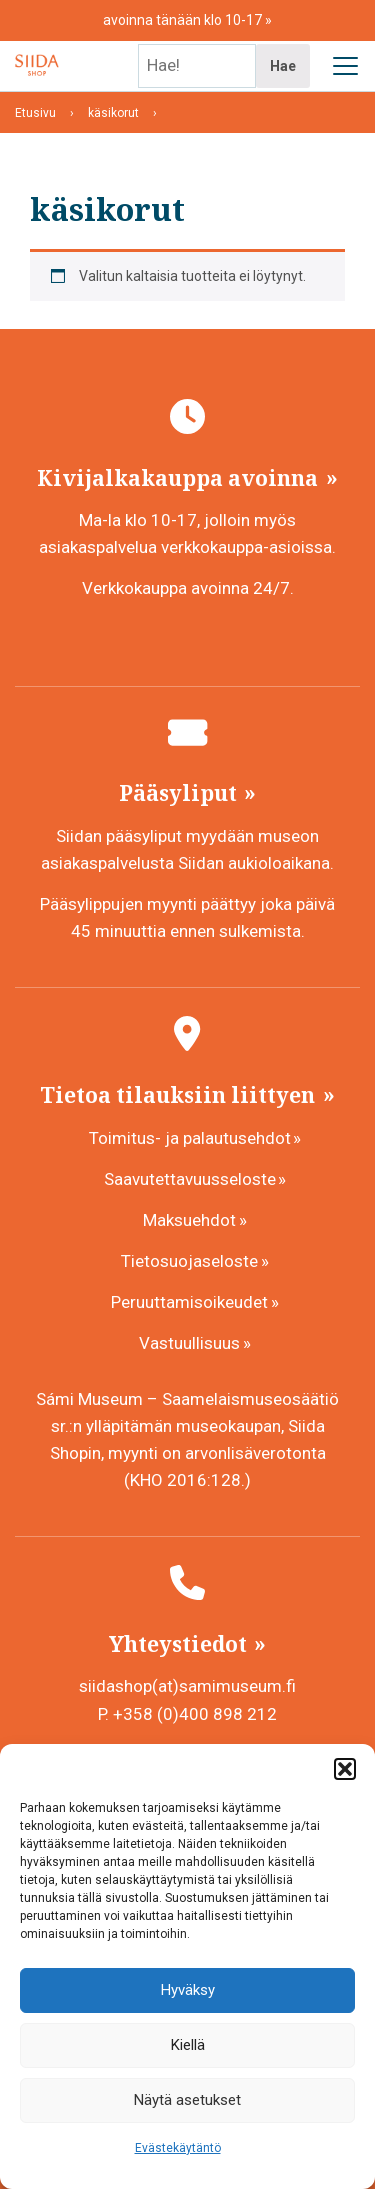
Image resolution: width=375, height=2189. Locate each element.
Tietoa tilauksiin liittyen (180, 1095)
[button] (345, 1769)
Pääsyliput (180, 793)
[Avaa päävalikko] (345, 66)
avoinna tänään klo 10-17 (184, 20)
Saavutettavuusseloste (190, 1179)
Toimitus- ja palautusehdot (190, 1138)
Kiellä (188, 2045)
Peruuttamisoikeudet (189, 1302)
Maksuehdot (189, 1220)
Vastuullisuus (189, 1343)
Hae (283, 66)
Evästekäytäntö (178, 2148)
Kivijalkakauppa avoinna (180, 478)
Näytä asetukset (187, 2100)
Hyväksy (188, 1990)
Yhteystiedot (180, 1644)
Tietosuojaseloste (189, 1261)
